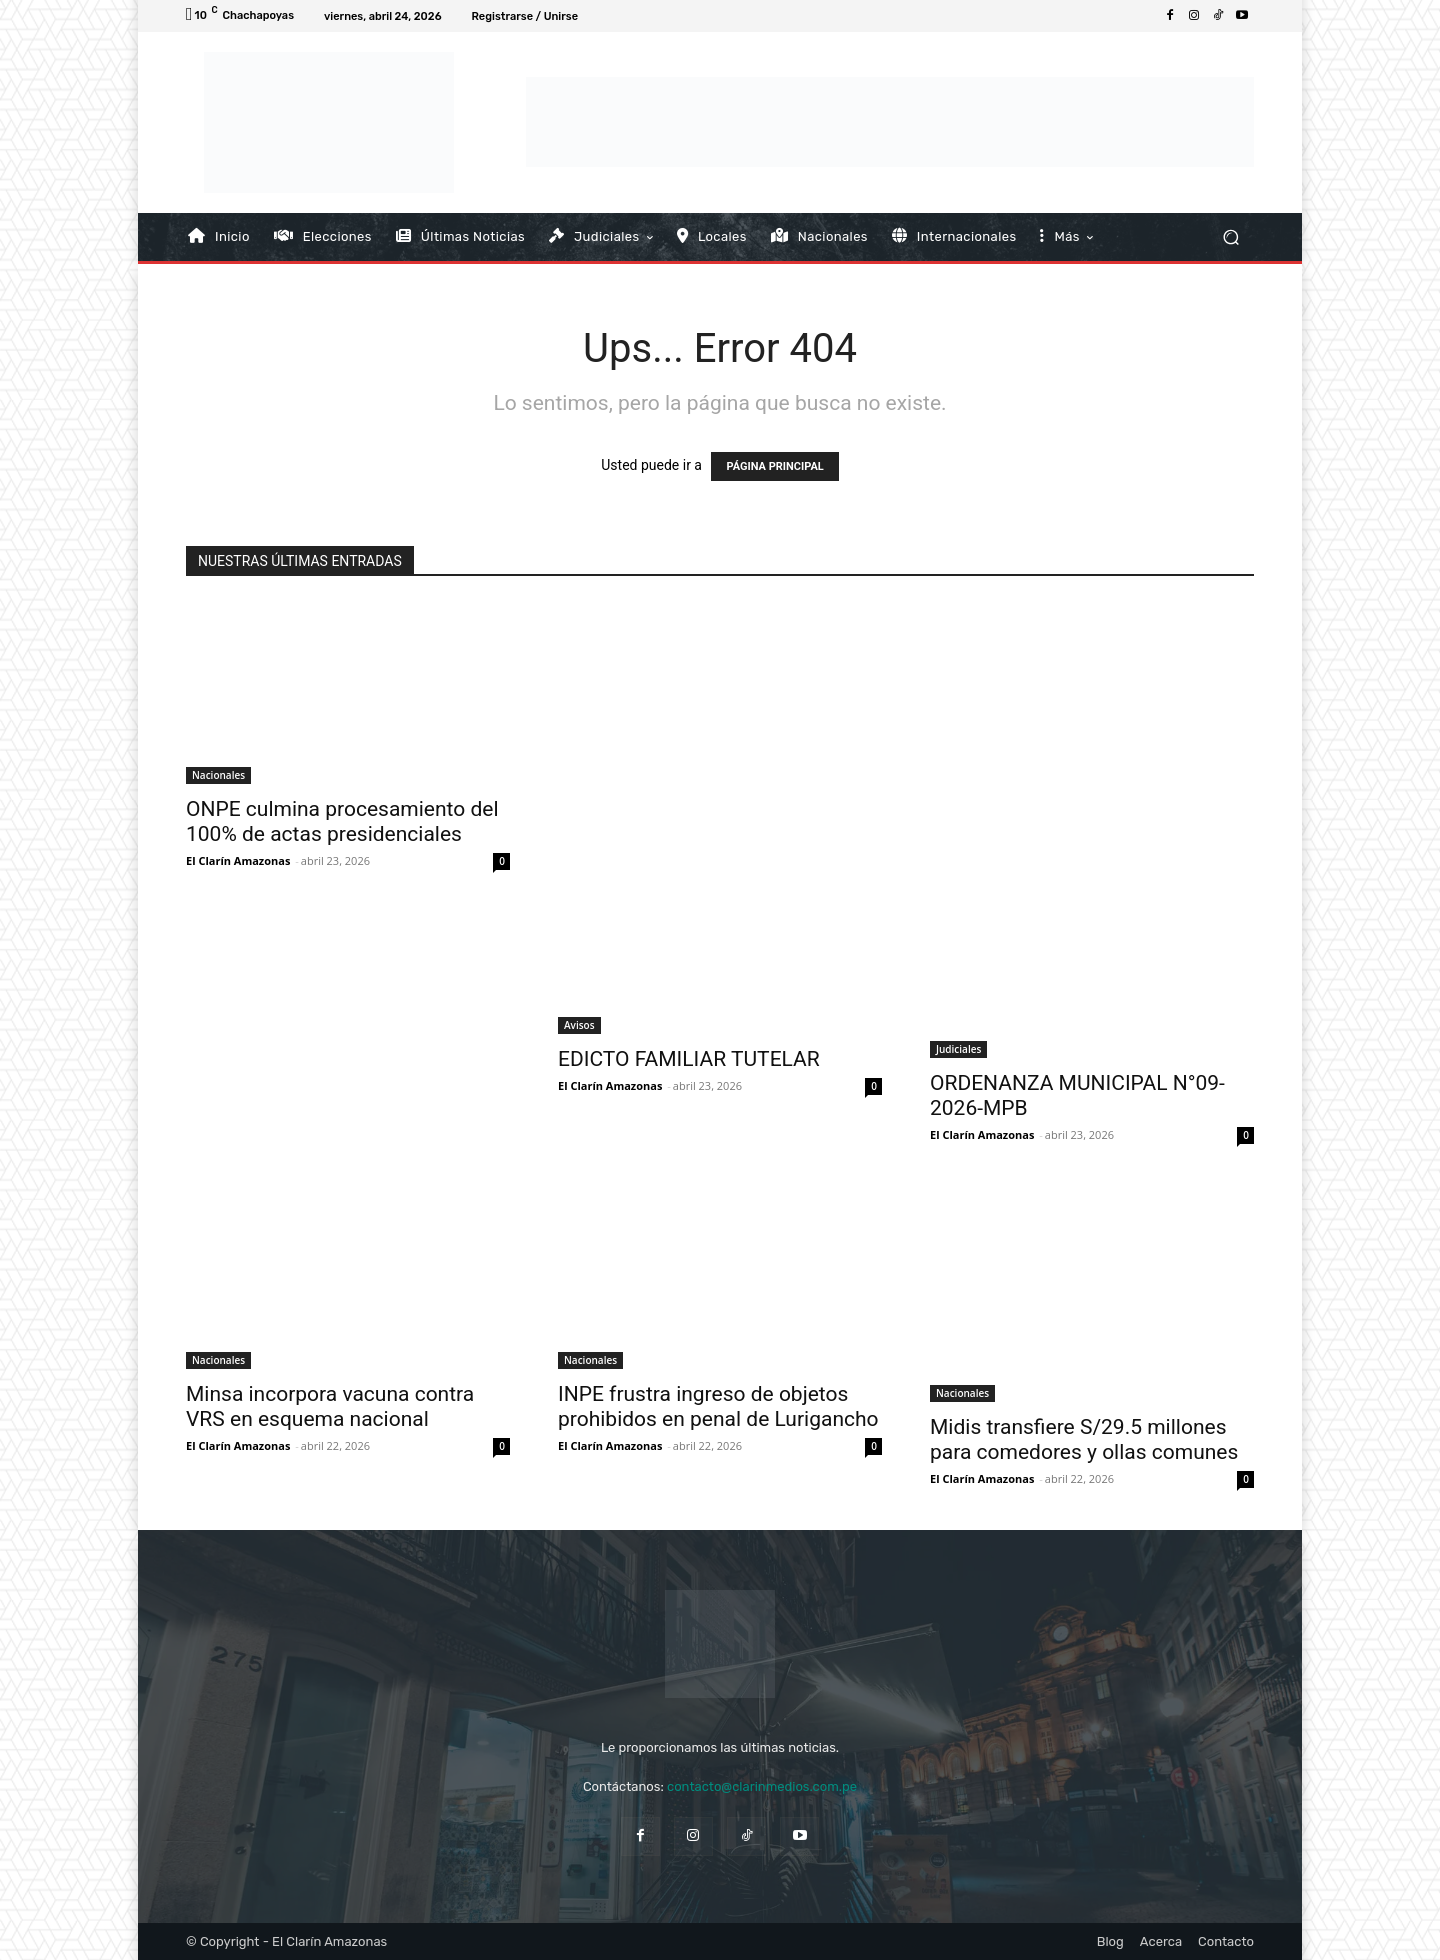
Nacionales (218, 775)
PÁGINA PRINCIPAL (774, 466)
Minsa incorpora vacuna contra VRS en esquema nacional (330, 1406)
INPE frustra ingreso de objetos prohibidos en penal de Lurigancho (718, 1406)
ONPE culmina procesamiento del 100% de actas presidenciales (342, 821)
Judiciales (958, 1049)
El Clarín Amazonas (238, 860)
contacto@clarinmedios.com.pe (762, 1786)
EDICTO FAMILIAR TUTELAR (689, 1059)
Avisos (579, 1025)
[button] (1230, 236)
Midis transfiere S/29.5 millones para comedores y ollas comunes (1084, 1439)
